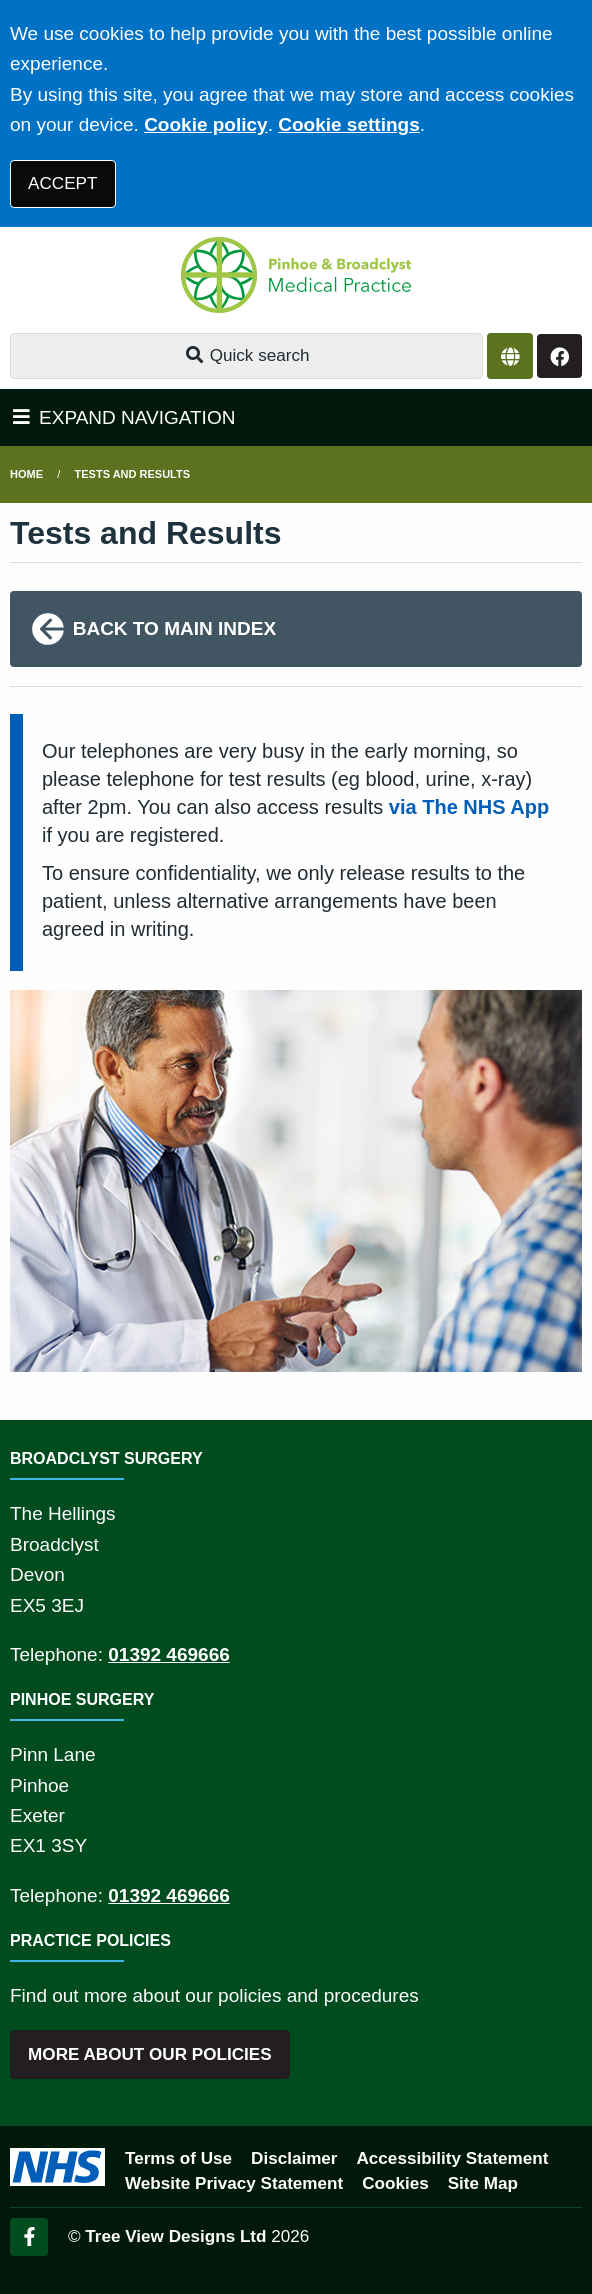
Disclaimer (294, 2158)
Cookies (395, 2183)
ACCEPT (62, 183)
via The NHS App (469, 807)
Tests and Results (133, 474)
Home (26, 474)
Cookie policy (206, 124)
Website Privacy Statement (234, 2183)
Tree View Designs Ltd (175, 2236)
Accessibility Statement (453, 2158)
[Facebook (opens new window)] (29, 2237)
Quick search (247, 355)
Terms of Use (178, 2158)
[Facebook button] (559, 356)
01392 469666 (169, 1654)
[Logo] (296, 275)
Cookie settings (348, 124)
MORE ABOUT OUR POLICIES (149, 2054)
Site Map (483, 2183)
